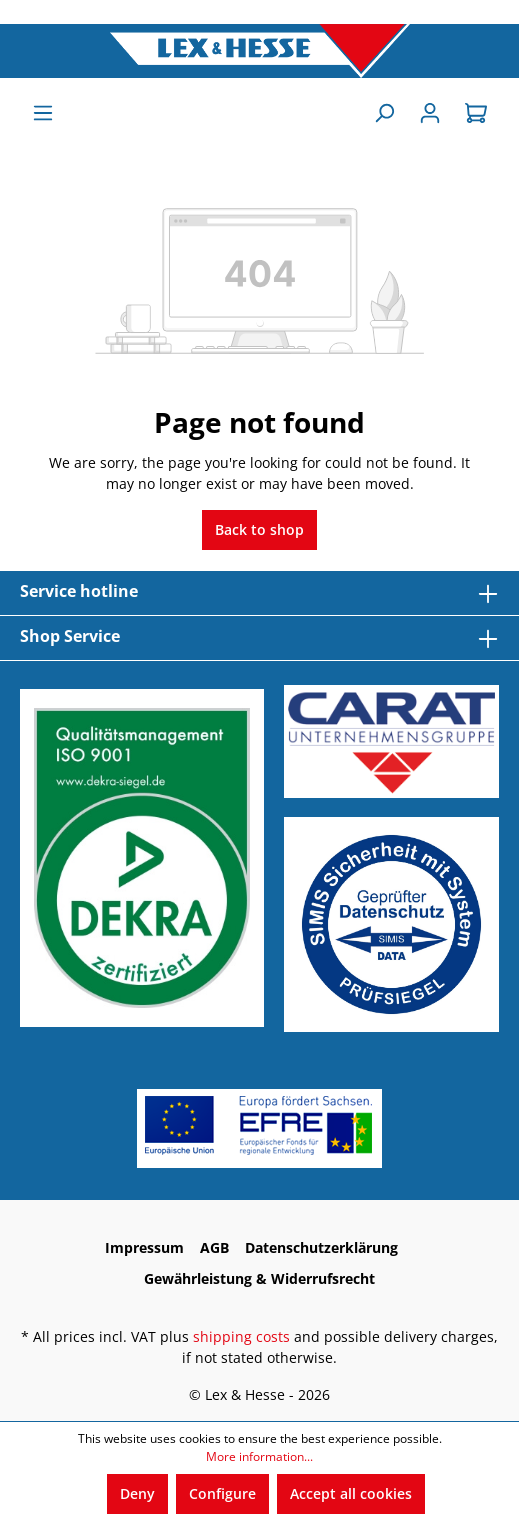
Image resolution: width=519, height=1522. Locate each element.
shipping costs (241, 1336)
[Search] (384, 113)
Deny (137, 1493)
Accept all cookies (351, 1493)
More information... (259, 1456)
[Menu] (43, 113)
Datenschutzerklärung (321, 1247)
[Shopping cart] (476, 113)
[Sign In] (430, 113)
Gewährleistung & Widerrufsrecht (259, 1278)
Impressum (144, 1247)
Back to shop (259, 529)
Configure (222, 1493)
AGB (214, 1247)
